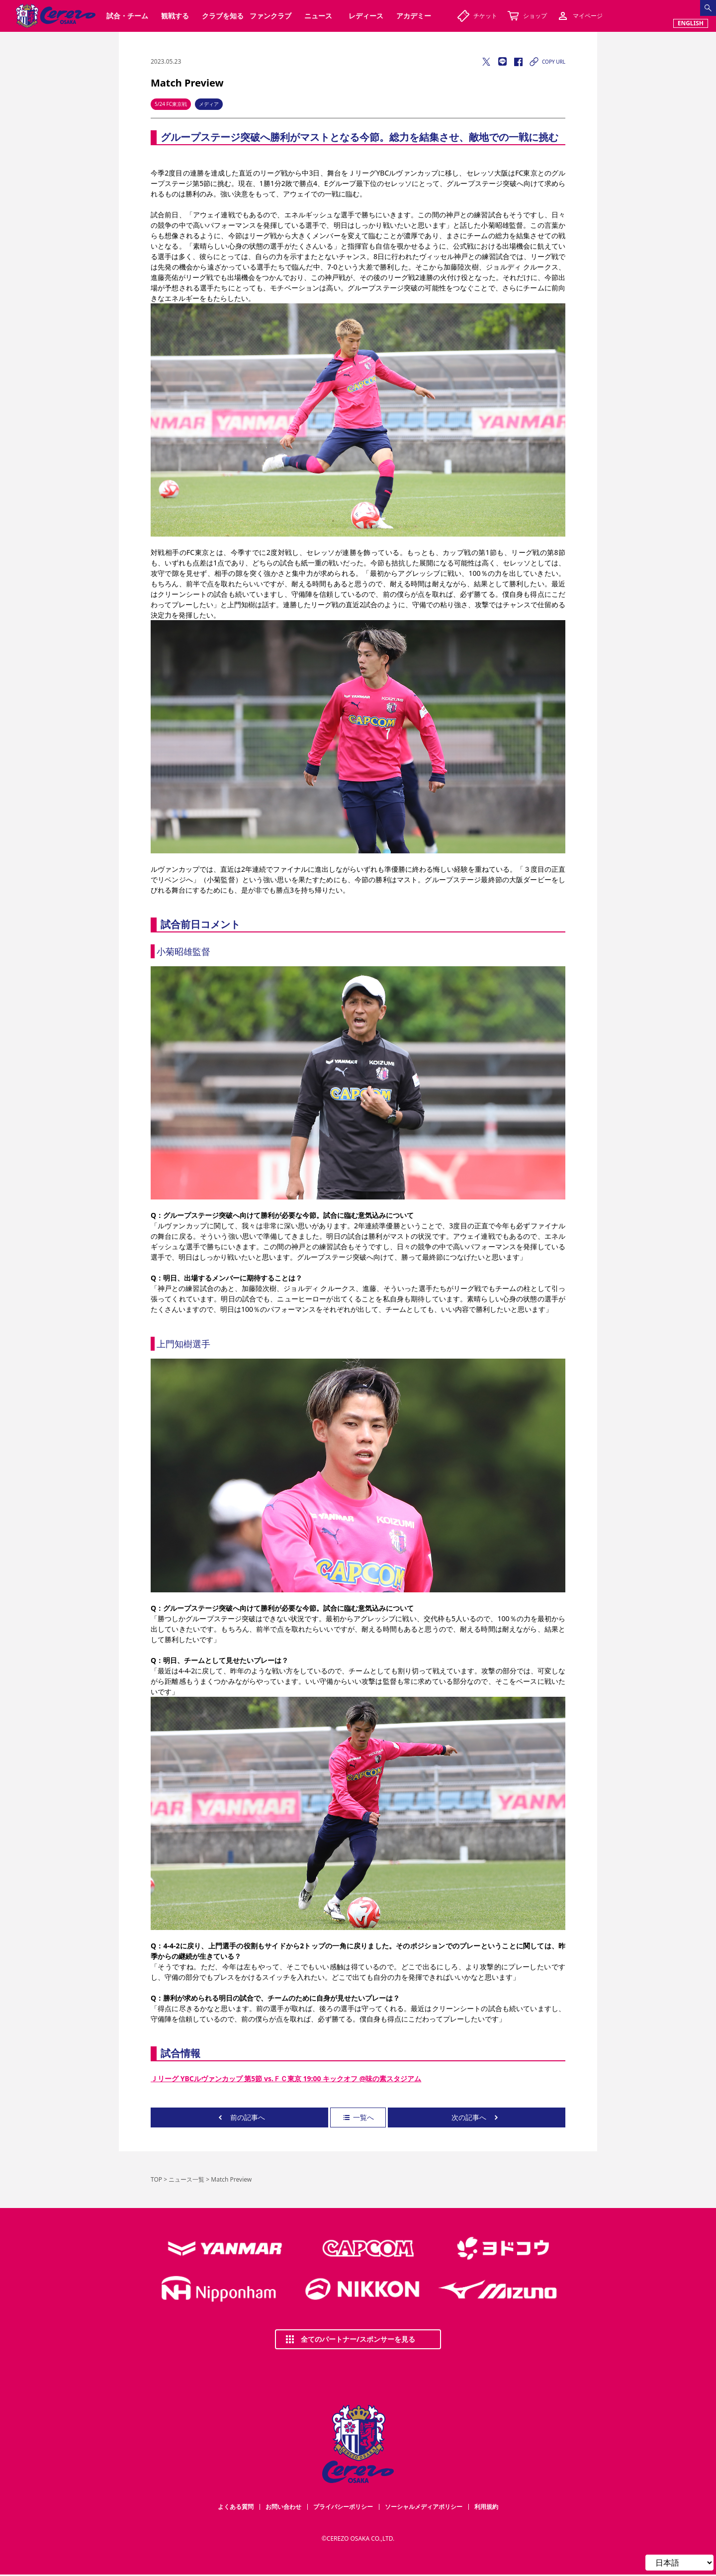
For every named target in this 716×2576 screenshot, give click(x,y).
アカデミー (413, 15)
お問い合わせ (283, 2506)
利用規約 (486, 2506)
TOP (156, 2179)
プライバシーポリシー (343, 2506)
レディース (366, 15)
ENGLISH (691, 23)
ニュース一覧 (186, 2179)
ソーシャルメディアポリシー (423, 2506)
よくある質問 (236, 2506)
